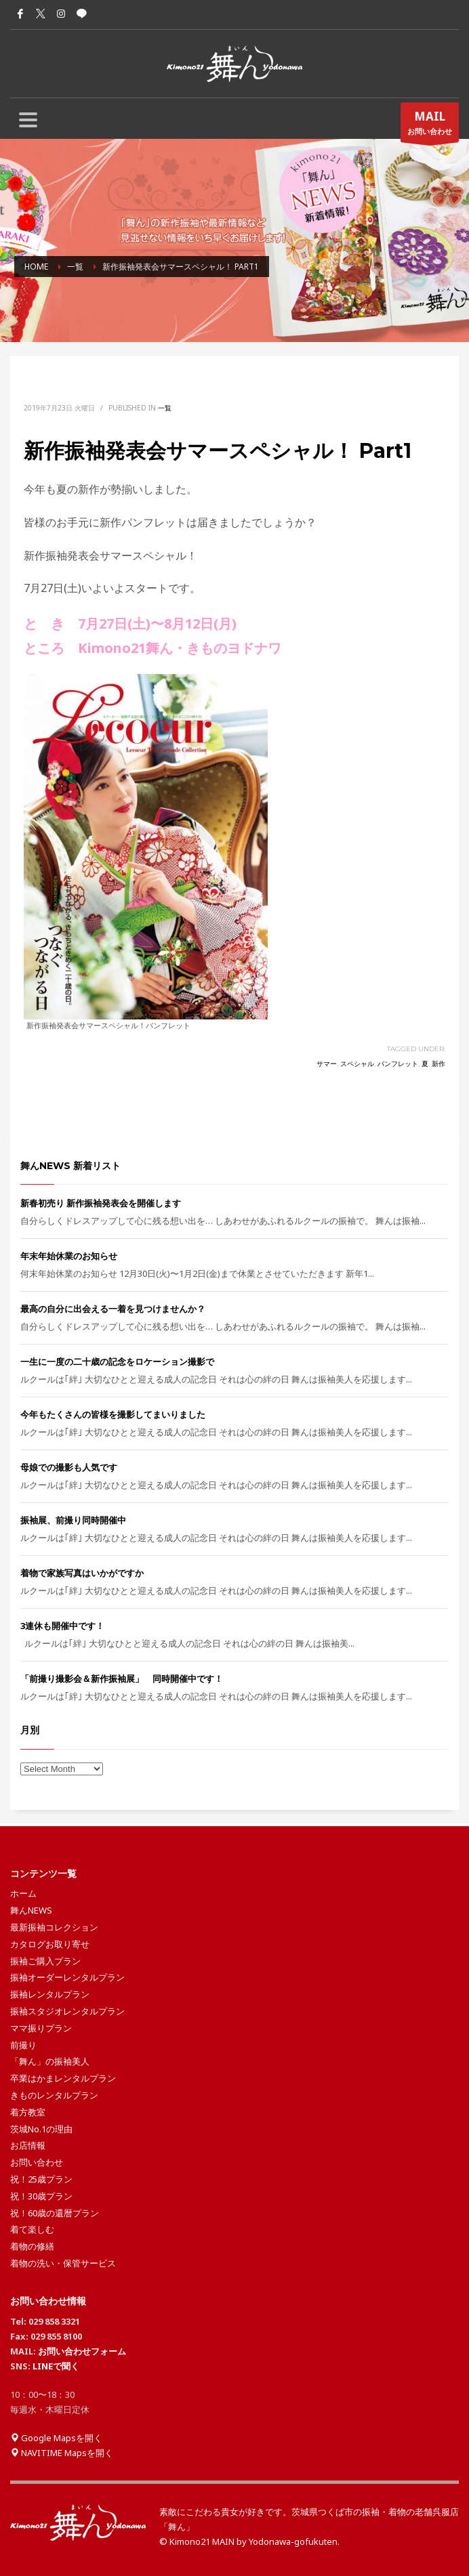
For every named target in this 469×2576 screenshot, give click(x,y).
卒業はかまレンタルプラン (63, 2078)
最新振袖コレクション (54, 1927)
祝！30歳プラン (41, 2196)
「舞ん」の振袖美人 (49, 2061)
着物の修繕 (32, 2246)
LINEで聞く (56, 2366)
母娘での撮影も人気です (68, 1467)
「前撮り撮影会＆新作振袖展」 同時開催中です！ (121, 1678)
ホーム (23, 1893)
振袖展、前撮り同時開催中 (73, 1520)
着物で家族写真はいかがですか (82, 1573)
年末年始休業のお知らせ (68, 1256)
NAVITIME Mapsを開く (61, 2453)
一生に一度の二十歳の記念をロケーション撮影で (117, 1361)
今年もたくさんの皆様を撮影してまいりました (112, 1414)
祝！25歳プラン (41, 2179)
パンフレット (398, 1063)
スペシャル (357, 1063)
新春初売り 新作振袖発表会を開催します (100, 1203)
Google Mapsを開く (56, 2438)
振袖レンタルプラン (49, 1994)
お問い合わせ (430, 125)
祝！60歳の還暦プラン (54, 2213)
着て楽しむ (32, 2229)
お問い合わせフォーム (82, 2351)
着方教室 (27, 2112)
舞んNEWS (31, 1910)
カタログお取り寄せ (49, 1944)
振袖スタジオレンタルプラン (67, 2011)
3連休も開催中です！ (62, 1626)
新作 (438, 1063)
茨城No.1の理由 (41, 2129)
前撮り (23, 2045)
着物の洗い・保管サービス (63, 2263)
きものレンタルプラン (54, 2095)
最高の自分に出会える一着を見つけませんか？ (112, 1309)
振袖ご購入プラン (45, 1961)
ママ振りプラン (41, 2028)
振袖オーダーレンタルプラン (67, 1977)
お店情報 (27, 2145)
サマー (327, 1063)
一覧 (164, 408)
